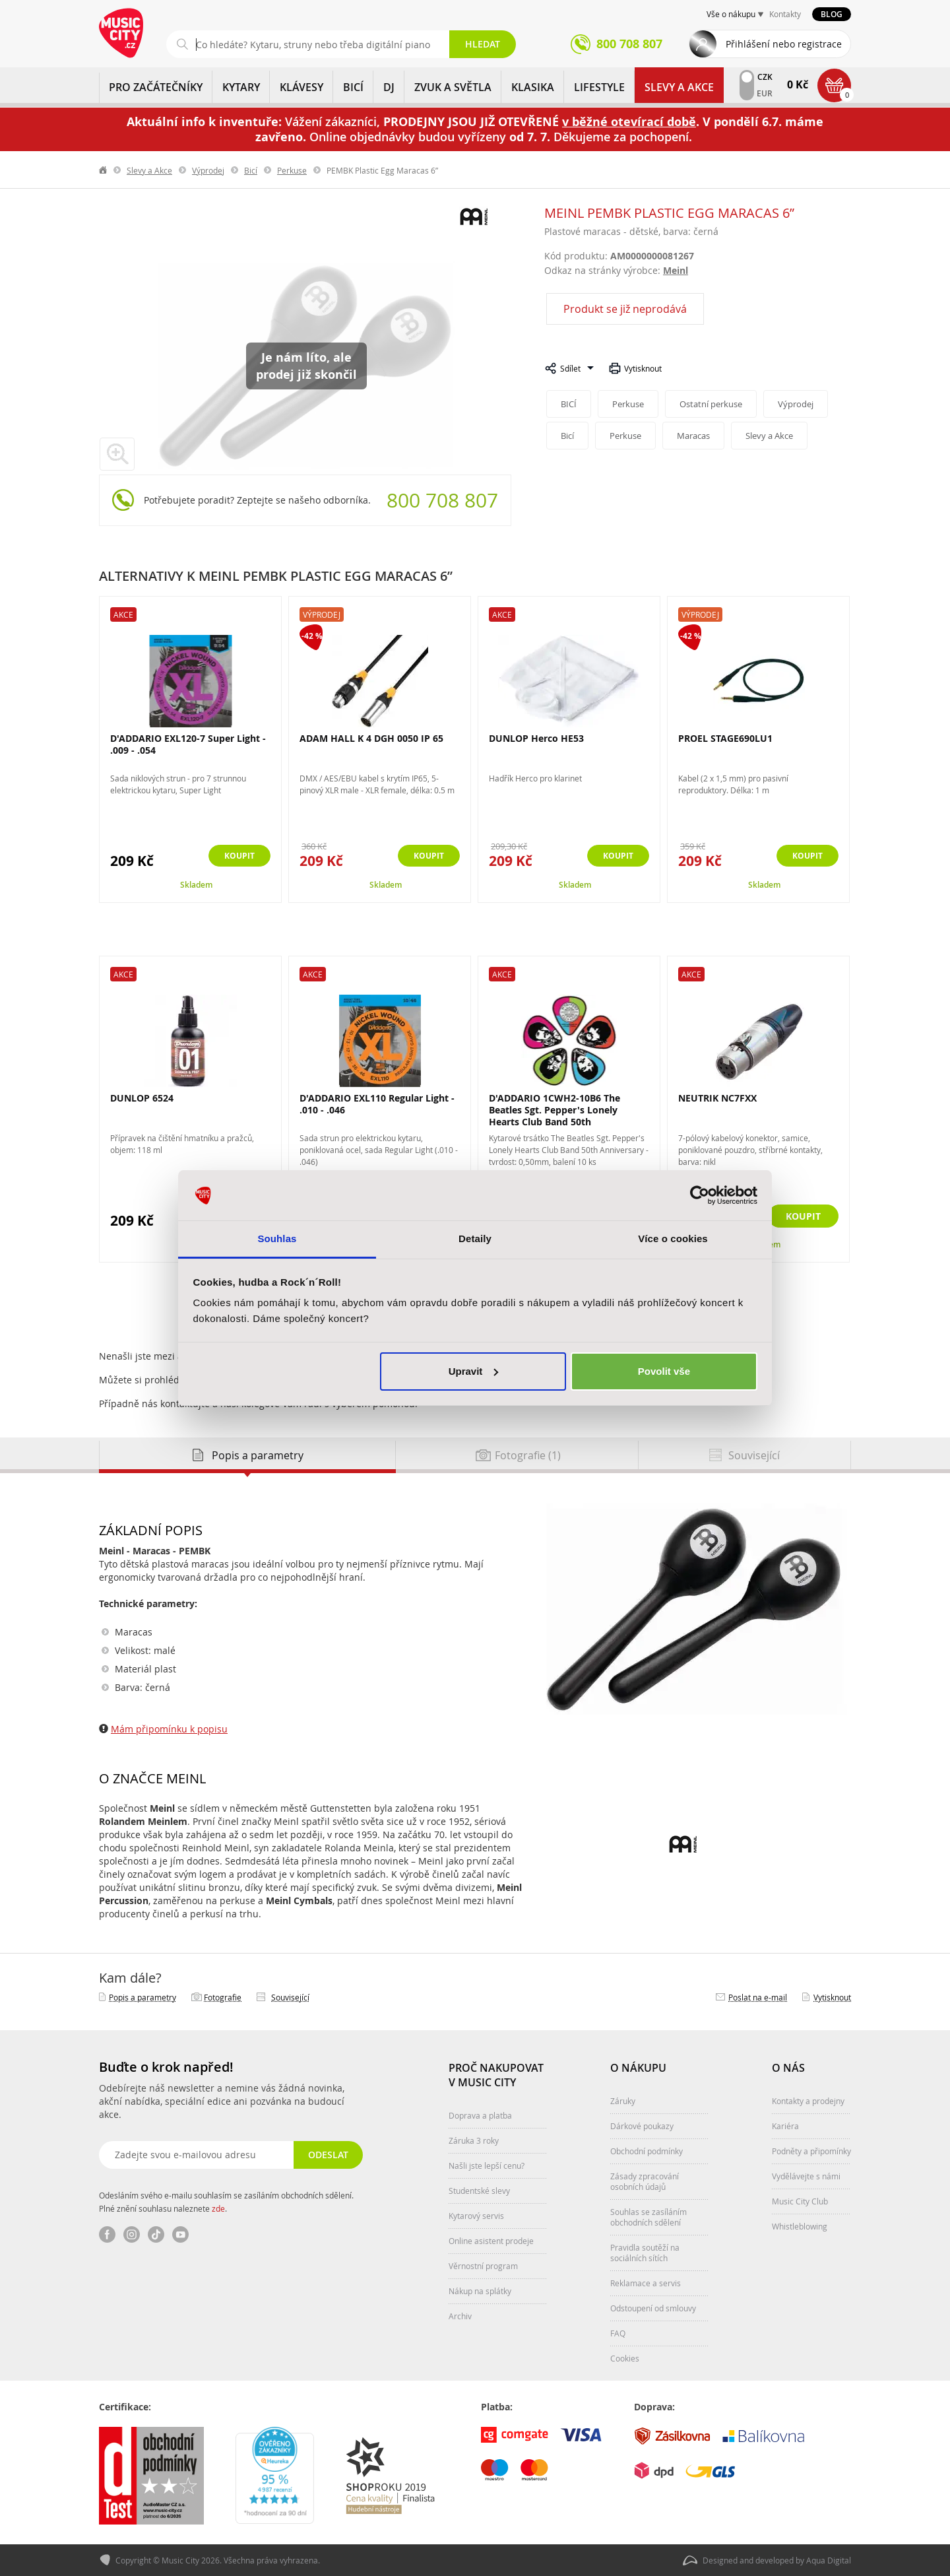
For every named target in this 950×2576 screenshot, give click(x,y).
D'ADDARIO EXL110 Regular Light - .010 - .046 (377, 1104)
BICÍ (353, 87)
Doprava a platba (480, 2115)
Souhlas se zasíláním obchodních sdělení (648, 2217)
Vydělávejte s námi (806, 2176)
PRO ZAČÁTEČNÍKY (156, 87)
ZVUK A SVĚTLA (452, 87)
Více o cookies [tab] (673, 1238)
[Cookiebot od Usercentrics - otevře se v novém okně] (699, 1195)
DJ (389, 87)
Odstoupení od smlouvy (653, 2308)
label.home (103, 170)
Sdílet (570, 368)
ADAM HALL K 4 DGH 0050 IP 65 (371, 738)
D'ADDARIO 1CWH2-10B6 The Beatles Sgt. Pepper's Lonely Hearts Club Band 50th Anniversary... (554, 1116)
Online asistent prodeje (491, 2240)
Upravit (474, 1371)
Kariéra (785, 2126)
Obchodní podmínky (646, 2151)
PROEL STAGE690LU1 (725, 738)
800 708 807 (442, 500)
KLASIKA (532, 87)
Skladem (196, 884)
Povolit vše (664, 1371)
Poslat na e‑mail (757, 1997)
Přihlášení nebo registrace (784, 44)
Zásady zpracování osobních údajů (644, 2181)
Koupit (235, 856)
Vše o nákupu (731, 14)
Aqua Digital (828, 2560)
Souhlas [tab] (276, 1238)
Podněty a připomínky (811, 2151)
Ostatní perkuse (714, 404)
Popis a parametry (142, 1997)
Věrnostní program (483, 2266)
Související (290, 1997)
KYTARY (241, 87)
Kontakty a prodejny (808, 2101)
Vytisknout (643, 368)
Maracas (696, 436)
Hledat (482, 44)
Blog (831, 14)
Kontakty (785, 14)
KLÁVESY (301, 87)
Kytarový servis (476, 2215)
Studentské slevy (479, 2190)
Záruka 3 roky (474, 2140)
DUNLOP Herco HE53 (536, 738)
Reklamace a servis (645, 2283)
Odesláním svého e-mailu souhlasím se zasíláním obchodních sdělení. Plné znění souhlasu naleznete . (226, 2202)
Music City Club (800, 2201)
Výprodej (208, 170)
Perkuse (292, 170)
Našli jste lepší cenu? (486, 2165)
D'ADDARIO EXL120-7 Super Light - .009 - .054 (188, 744)
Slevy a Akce (679, 87)
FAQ (617, 2333)
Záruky (622, 2101)
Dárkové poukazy (642, 2126)
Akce (123, 614)
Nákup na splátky (480, 2291)
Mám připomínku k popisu (169, 1729)
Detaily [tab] (475, 1238)
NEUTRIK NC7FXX (717, 1098)
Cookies (624, 2358)
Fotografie (222, 1997)
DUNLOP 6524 (142, 1098)
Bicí (250, 170)
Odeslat (327, 2154)
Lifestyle (599, 87)
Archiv (460, 2316)
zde (218, 2208)
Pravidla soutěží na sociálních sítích (645, 2252)
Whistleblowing (799, 2226)
